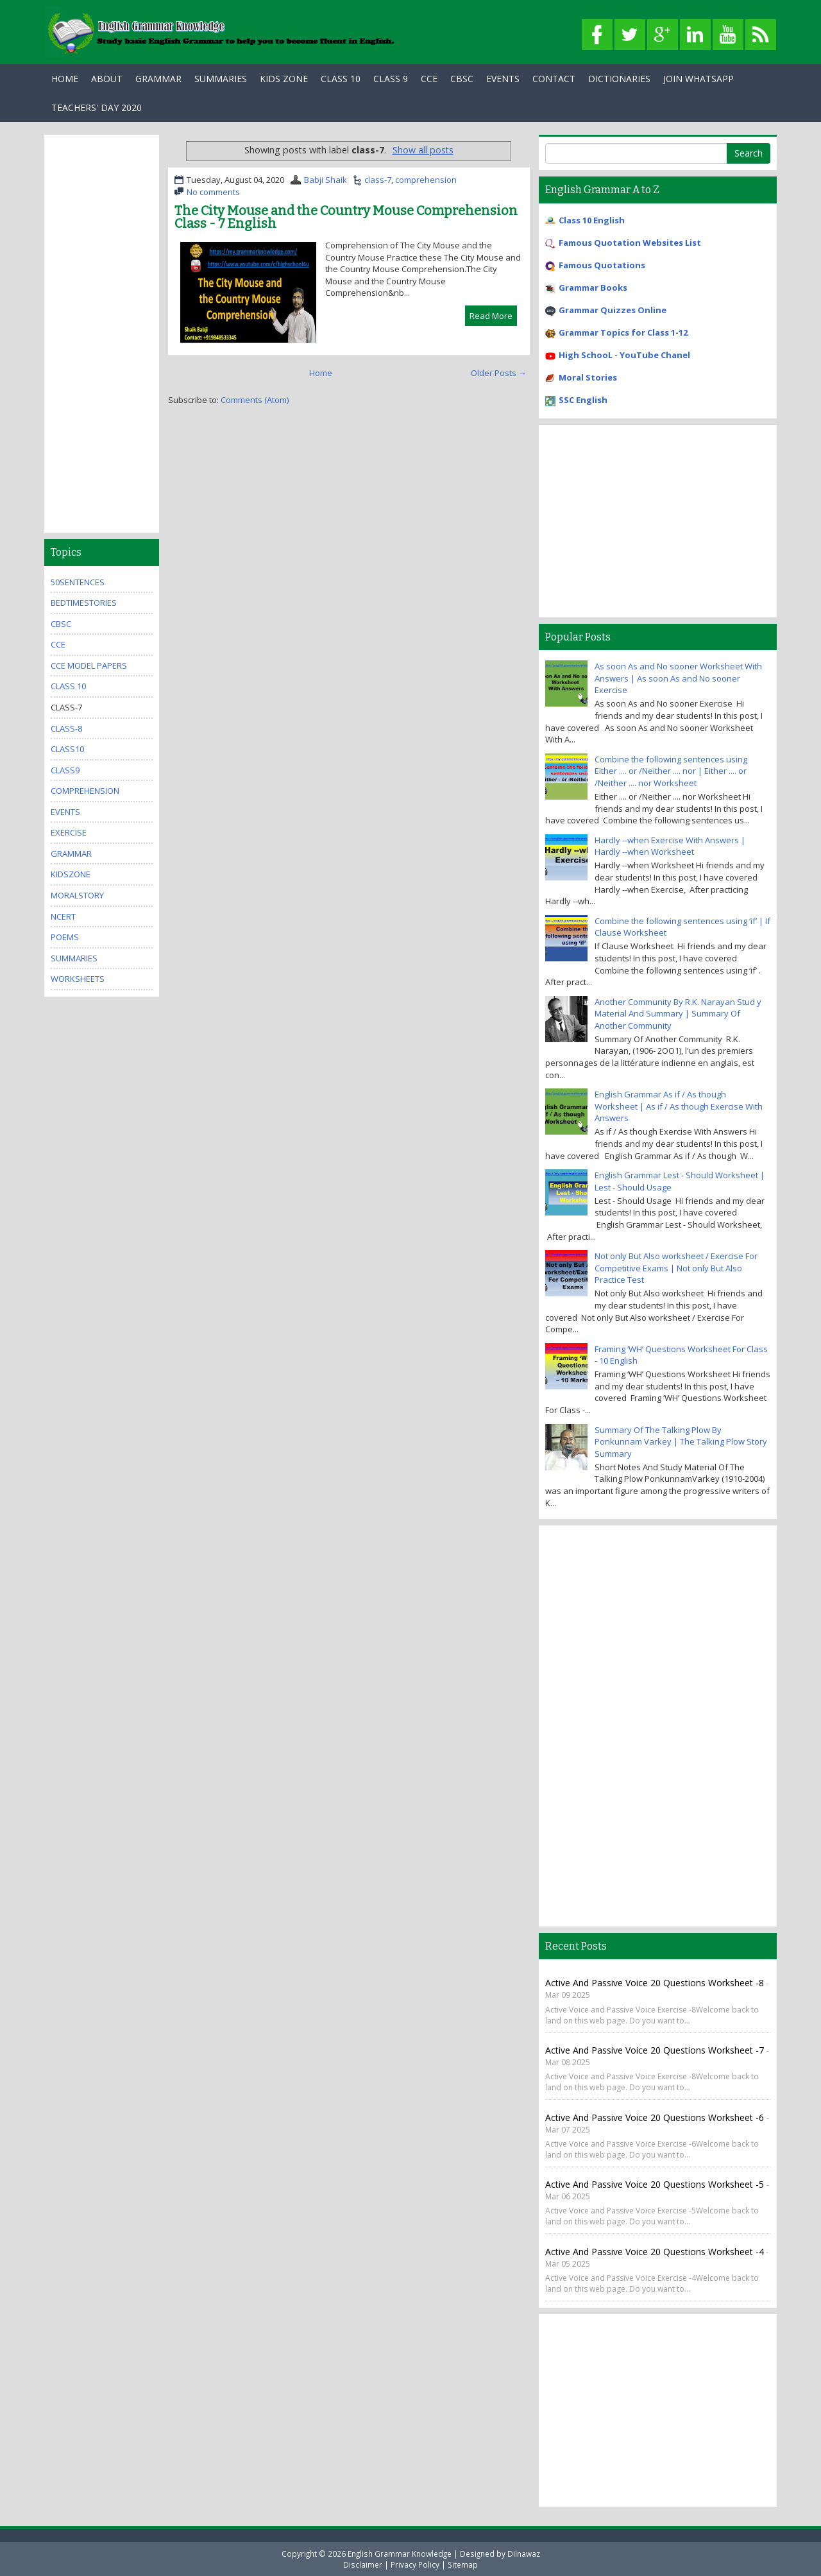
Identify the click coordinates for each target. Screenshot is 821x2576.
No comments (213, 192)
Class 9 (390, 79)
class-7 (377, 179)
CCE (429, 79)
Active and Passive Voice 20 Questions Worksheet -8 (654, 1983)
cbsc (61, 624)
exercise (69, 832)
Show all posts (423, 150)
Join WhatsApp (698, 79)
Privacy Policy (415, 2564)
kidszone (70, 874)
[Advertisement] (102, 333)
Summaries (220, 79)
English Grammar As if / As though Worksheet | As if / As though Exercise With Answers (679, 1106)
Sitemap (463, 2564)
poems (65, 937)
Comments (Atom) (255, 400)
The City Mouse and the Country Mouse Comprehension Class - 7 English (346, 217)
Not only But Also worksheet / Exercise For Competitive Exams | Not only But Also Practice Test (676, 1267)
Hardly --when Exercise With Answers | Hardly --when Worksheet (670, 846)
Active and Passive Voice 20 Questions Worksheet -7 (655, 2050)
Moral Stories (588, 377)
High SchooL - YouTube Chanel (624, 355)
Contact (553, 79)
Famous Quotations (602, 265)
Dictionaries (619, 79)
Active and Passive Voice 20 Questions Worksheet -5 (655, 2184)
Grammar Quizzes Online (612, 310)
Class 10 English (592, 220)
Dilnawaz (523, 2553)
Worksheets (78, 978)
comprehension (426, 179)
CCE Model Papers (89, 665)
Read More (491, 316)
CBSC (461, 79)
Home (64, 79)
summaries (74, 958)
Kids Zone (284, 79)
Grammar (158, 79)
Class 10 (340, 79)
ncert (63, 916)
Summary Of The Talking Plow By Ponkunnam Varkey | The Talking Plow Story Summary (681, 1441)
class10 (67, 749)
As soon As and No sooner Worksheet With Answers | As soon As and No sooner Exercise (678, 678)
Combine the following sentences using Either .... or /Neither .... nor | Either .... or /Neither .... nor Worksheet (671, 771)
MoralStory (77, 895)
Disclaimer (362, 2564)
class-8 (66, 728)
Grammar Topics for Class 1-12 (623, 332)
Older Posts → (499, 373)
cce (58, 644)
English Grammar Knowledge (400, 2553)
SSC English (583, 400)
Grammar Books (593, 287)
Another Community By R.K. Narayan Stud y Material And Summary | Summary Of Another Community (678, 1013)
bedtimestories (84, 602)
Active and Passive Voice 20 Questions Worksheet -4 (654, 2251)
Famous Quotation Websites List (630, 242)
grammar (71, 853)
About (107, 79)
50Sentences (78, 582)
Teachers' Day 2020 (96, 107)
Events (503, 79)
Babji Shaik (325, 179)
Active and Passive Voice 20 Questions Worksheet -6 (655, 2117)
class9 (65, 770)
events (65, 812)
